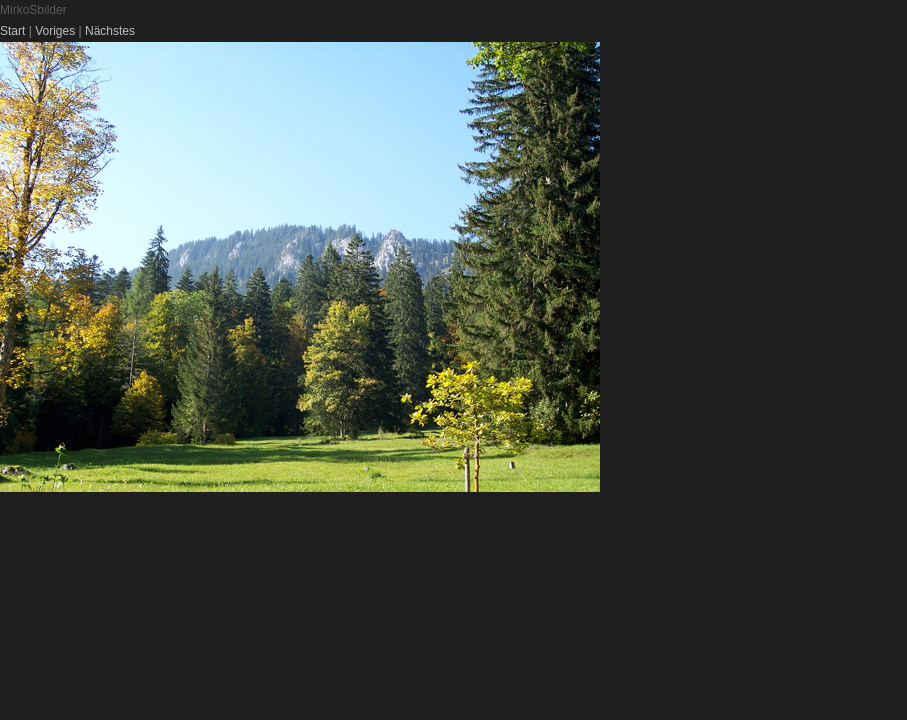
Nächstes (110, 31)
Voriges (55, 31)
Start (12, 31)
